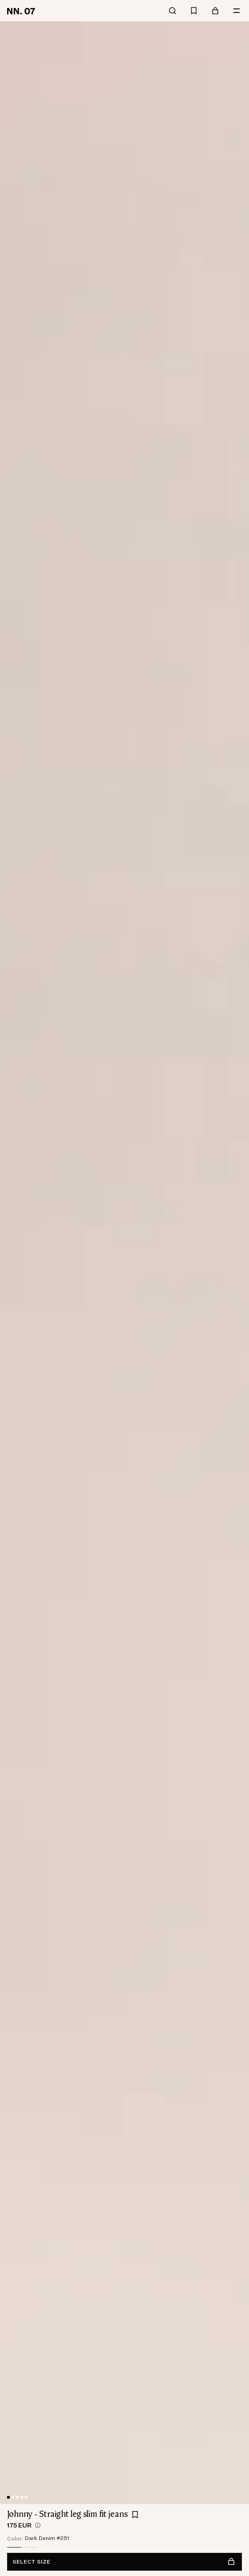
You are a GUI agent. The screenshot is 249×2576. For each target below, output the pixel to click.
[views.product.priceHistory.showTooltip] (37, 2525)
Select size (123, 2562)
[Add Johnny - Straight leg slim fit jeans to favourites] (135, 2514)
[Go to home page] (22, 11)
